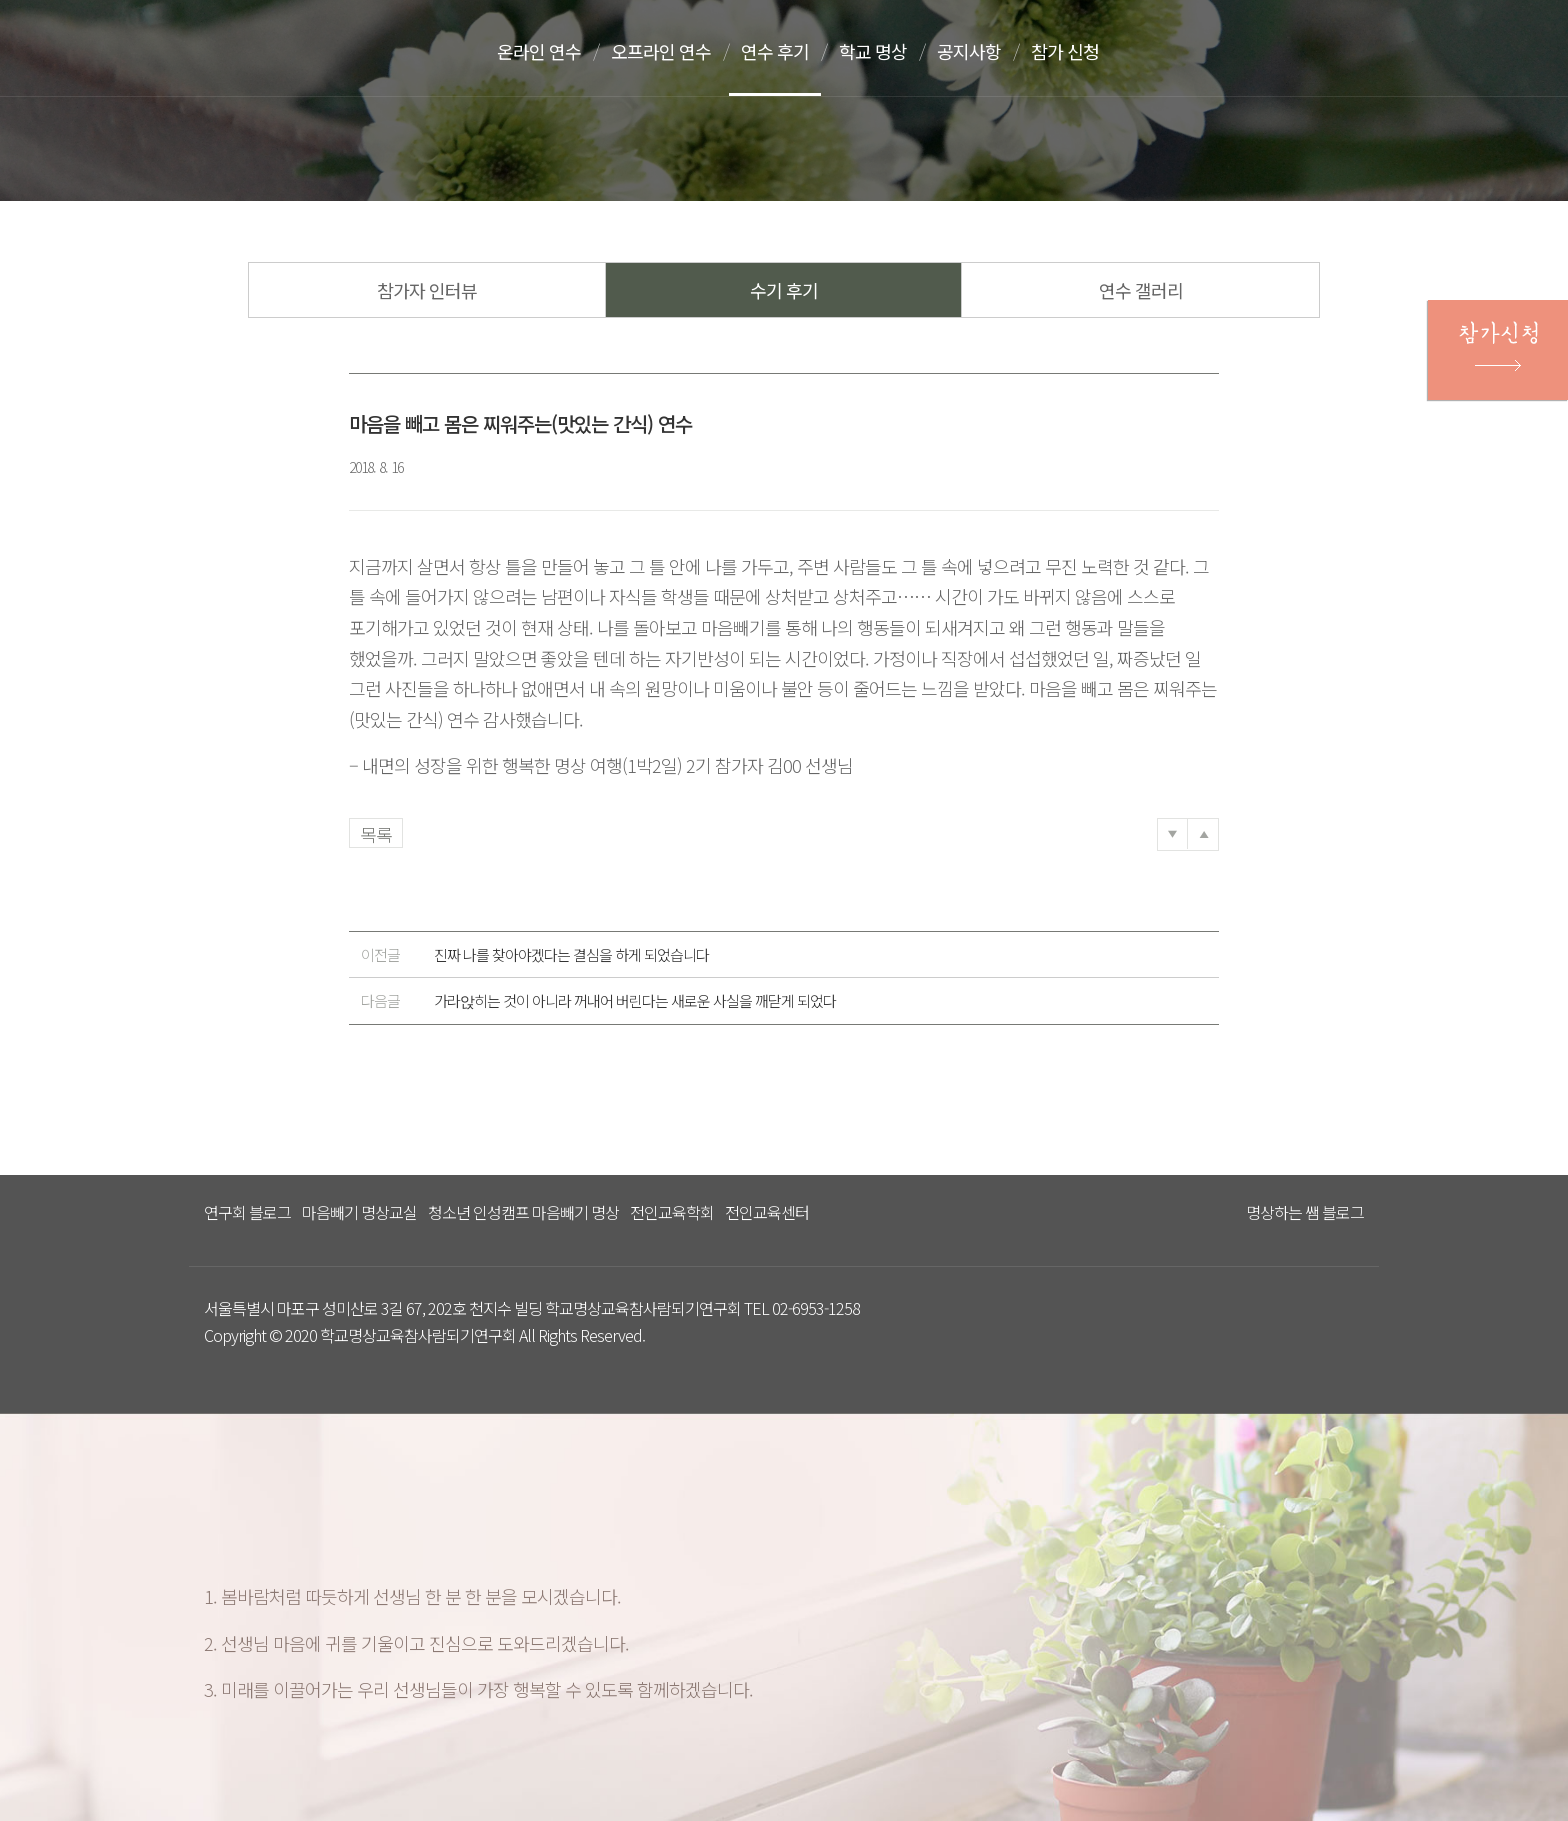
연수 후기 (775, 51)
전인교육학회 (672, 1212)
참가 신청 (1065, 51)
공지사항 (969, 51)
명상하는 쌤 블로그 (1305, 1212)
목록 (376, 834)
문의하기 (1315, 53)
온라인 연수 (539, 51)
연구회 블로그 (247, 1212)
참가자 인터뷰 (427, 290)
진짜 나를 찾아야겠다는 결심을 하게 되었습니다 (535, 955)
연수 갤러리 (1141, 290)
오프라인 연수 (661, 51)
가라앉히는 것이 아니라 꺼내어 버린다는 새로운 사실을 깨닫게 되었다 (598, 1001)
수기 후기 (784, 290)
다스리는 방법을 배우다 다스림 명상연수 (307, 47)
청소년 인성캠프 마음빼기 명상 (523, 1212)
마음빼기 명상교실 (359, 1212)
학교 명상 (873, 51)
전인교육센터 (767, 1212)
